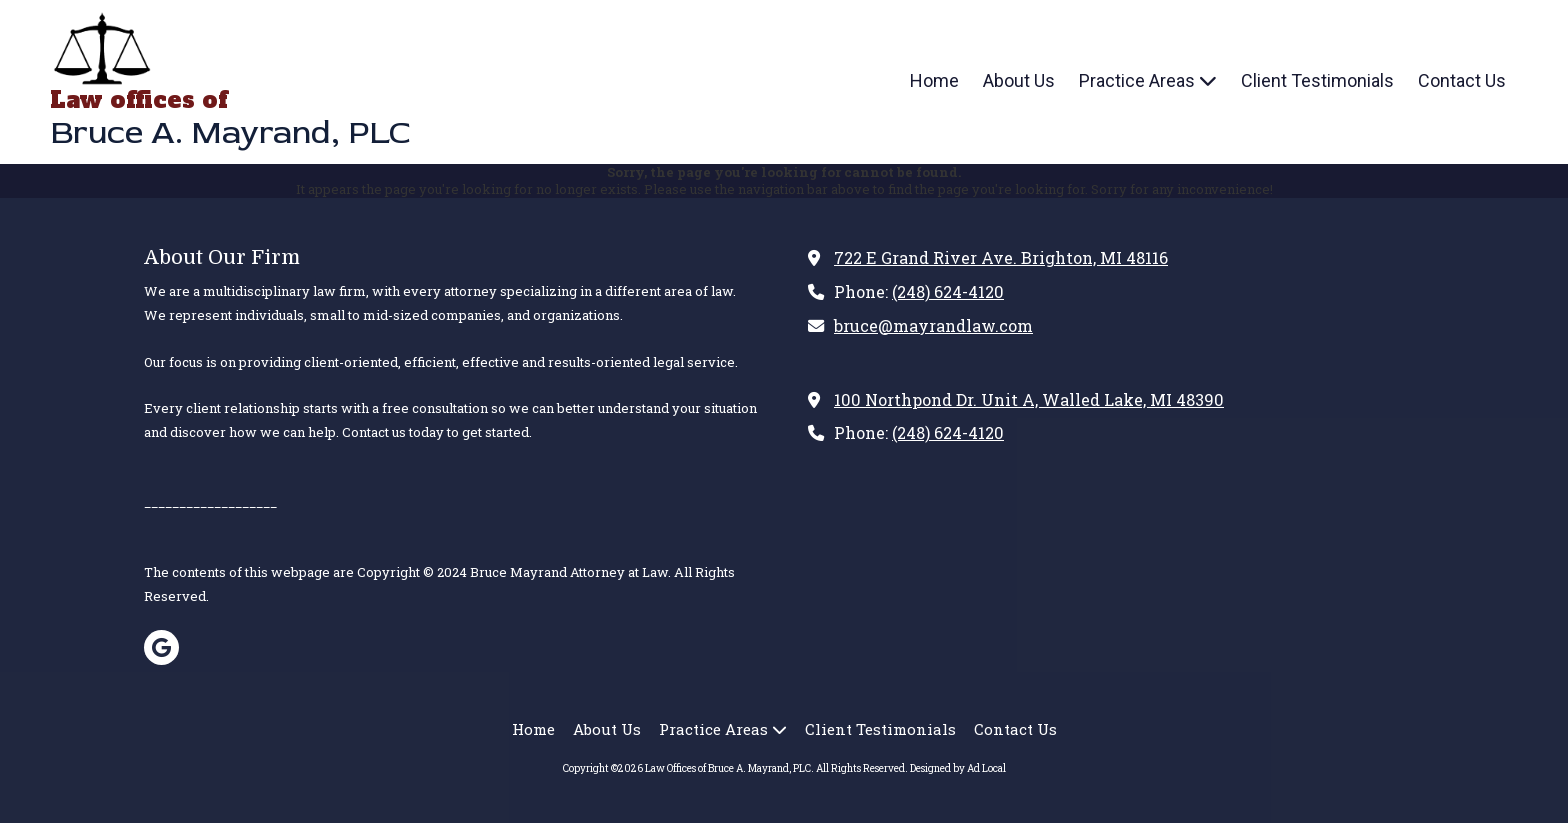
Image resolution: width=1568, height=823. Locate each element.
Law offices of (138, 100)
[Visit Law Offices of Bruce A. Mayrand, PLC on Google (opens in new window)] (161, 647)
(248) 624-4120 (948, 291)
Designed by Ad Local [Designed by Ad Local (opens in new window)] (958, 768)
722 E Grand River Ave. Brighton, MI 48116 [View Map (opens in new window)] (1001, 257)
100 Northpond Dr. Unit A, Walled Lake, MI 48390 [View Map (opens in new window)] (1029, 399)
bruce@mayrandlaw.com (933, 325)
